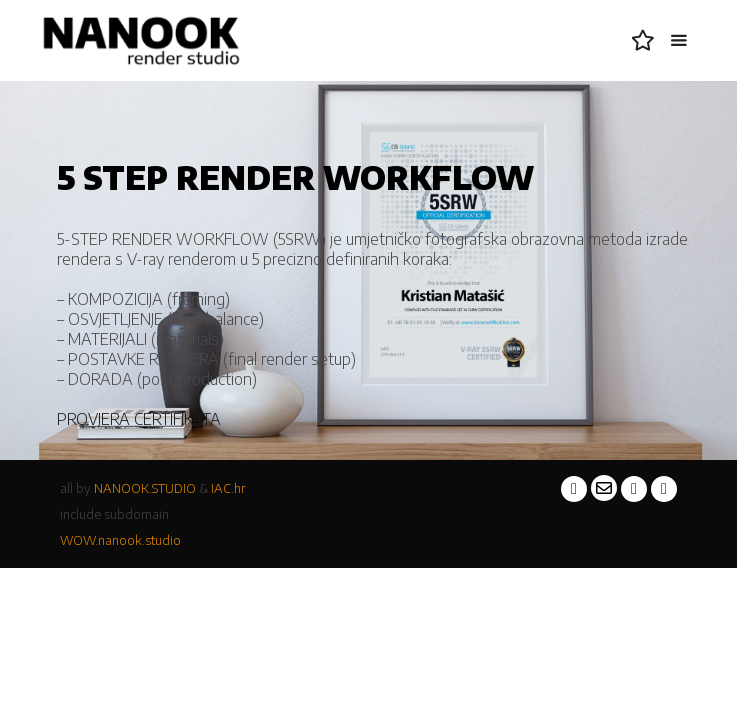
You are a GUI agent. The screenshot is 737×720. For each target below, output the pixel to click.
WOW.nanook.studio (120, 540)
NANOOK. (123, 488)
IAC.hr (228, 488)
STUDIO (174, 488)
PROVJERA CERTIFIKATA (139, 419)
